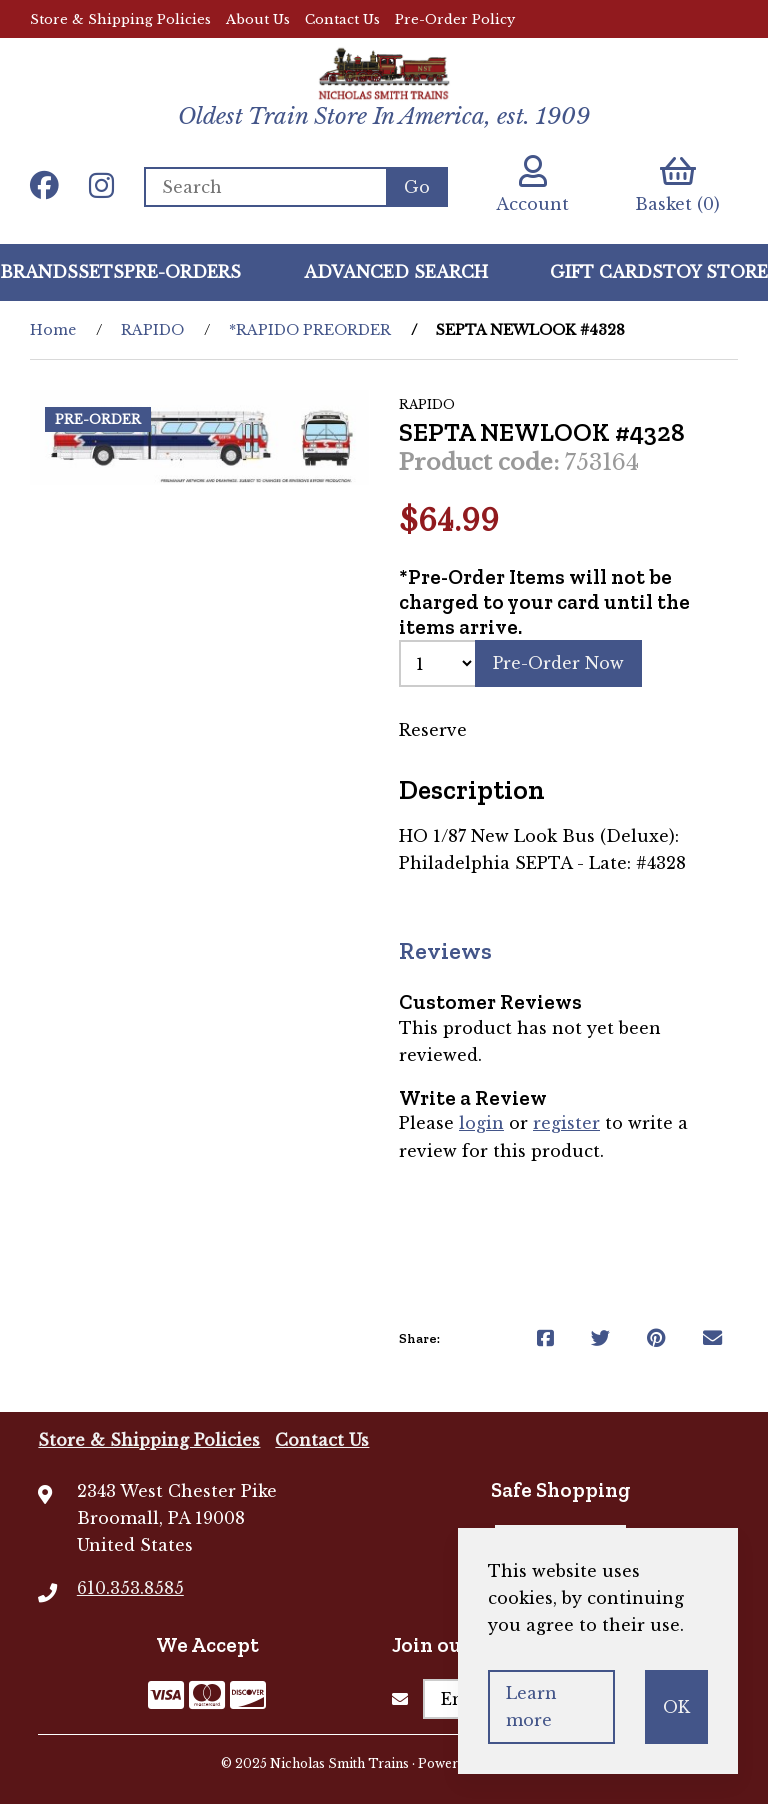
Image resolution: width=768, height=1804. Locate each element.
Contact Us (342, 19)
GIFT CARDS (606, 272)
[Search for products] (265, 187)
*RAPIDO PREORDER (310, 330)
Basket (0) (677, 184)
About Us (258, 19)
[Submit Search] (417, 187)
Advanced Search (396, 272)
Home (53, 330)
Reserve (433, 730)
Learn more (531, 1706)
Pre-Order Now (559, 663)
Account (532, 184)
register (566, 1124)
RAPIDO (152, 330)
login (481, 1124)
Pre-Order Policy (455, 19)
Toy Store (715, 272)
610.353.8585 (130, 1588)
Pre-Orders (182, 272)
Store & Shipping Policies (120, 19)
